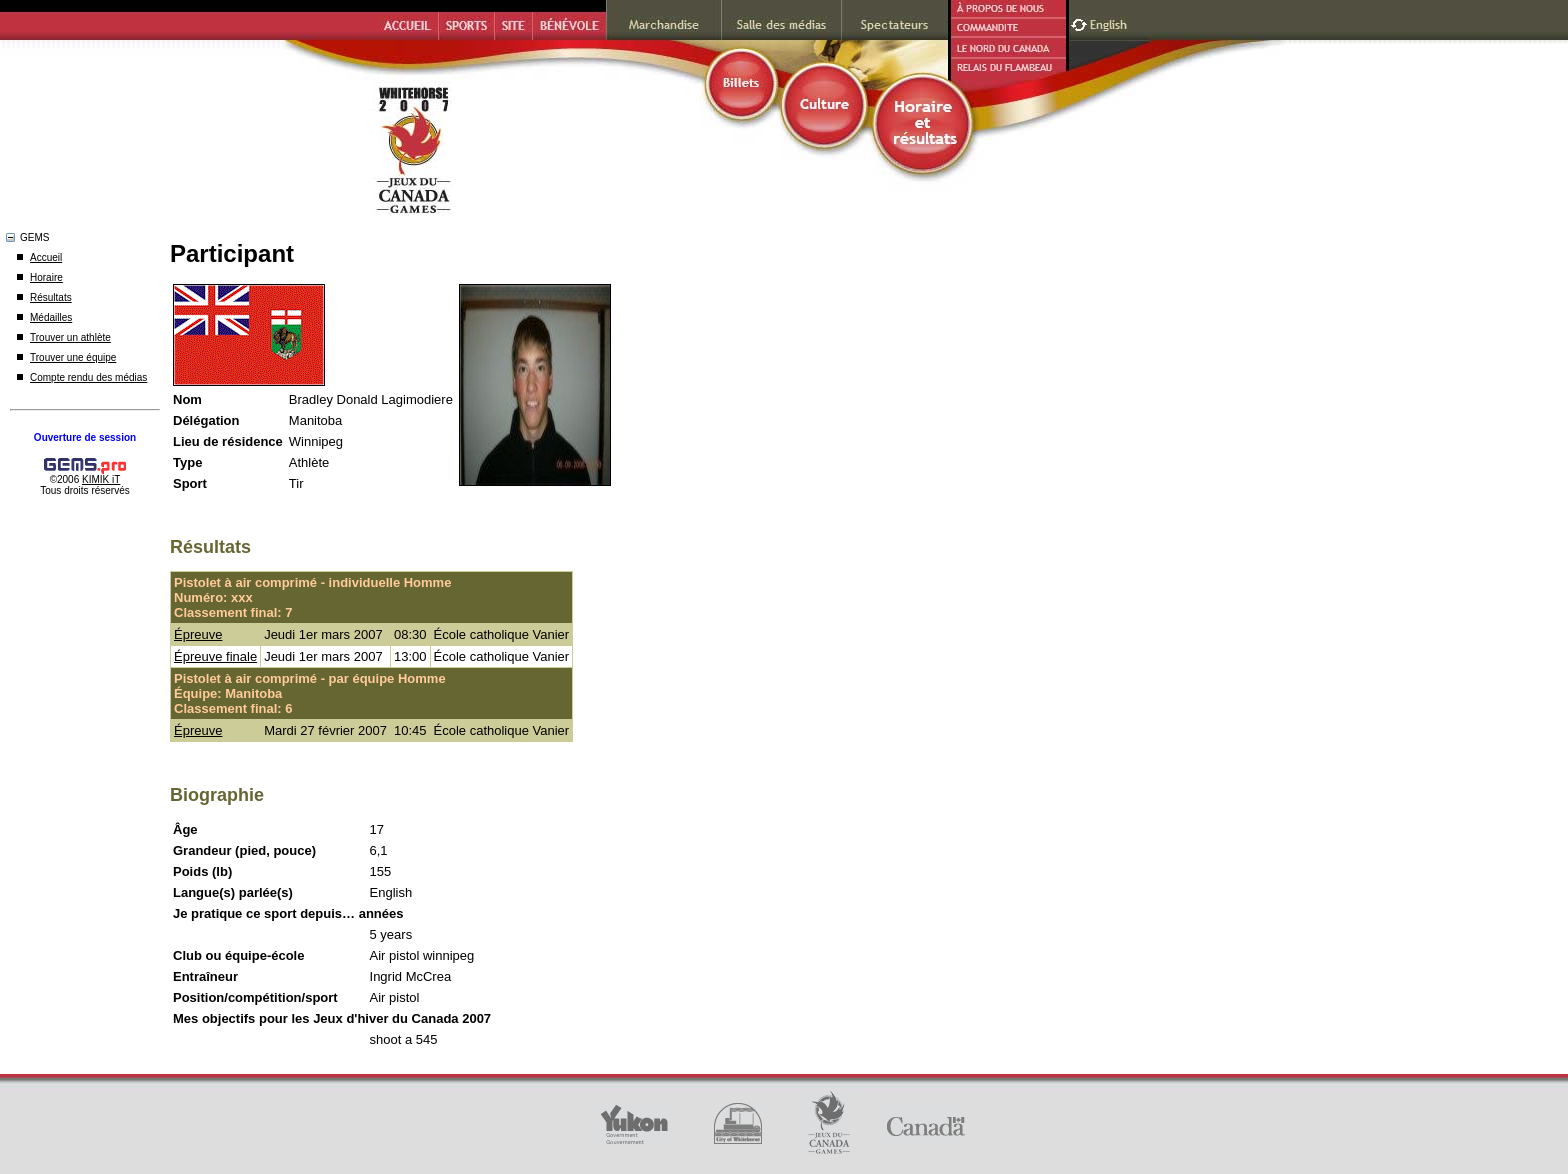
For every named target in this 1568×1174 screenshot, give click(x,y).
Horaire (46, 277)
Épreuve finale (215, 656)
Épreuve (198, 634)
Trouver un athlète (70, 337)
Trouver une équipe (73, 357)
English (1110, 22)
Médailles (51, 317)
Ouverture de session (85, 437)
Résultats (51, 297)
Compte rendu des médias (88, 377)
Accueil (46, 257)
